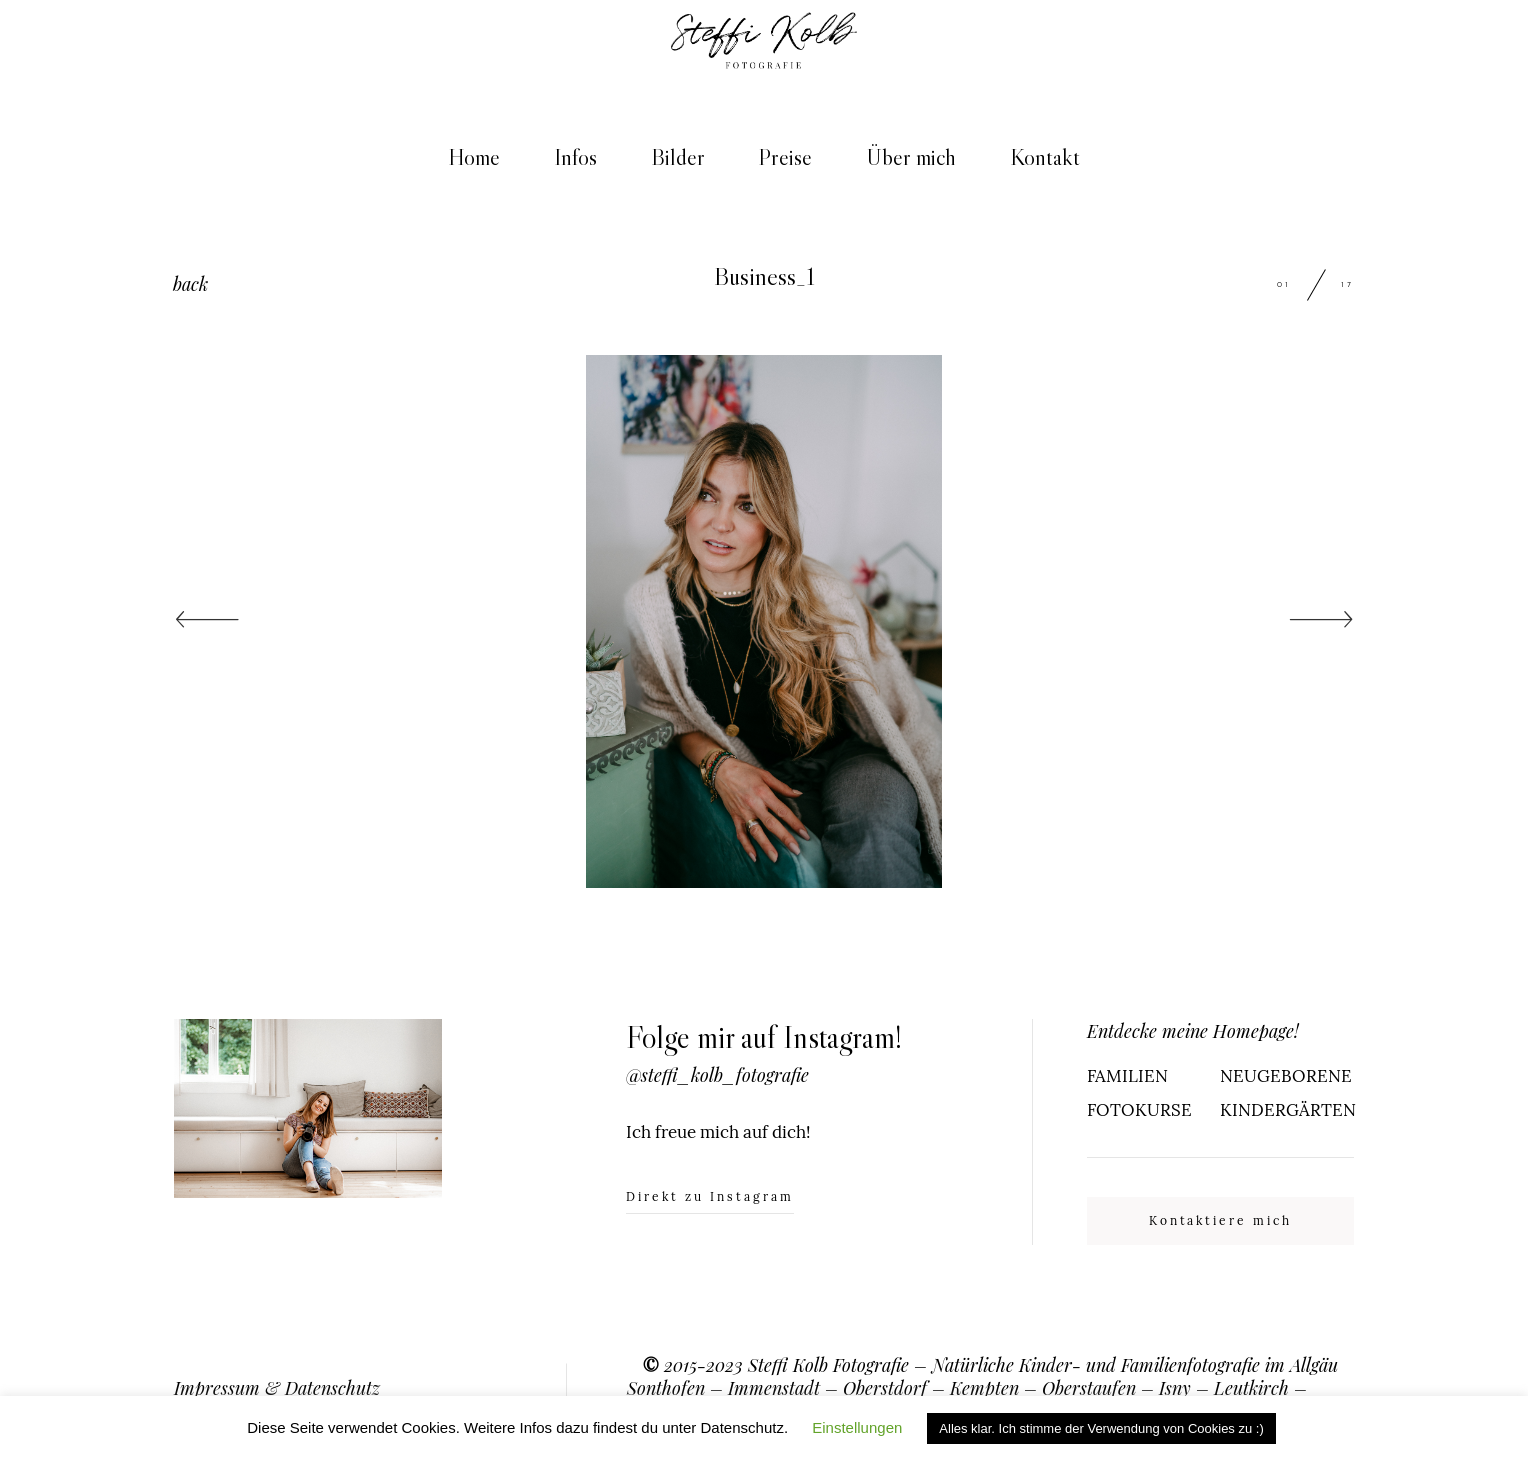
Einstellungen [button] (857, 1427)
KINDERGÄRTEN (1287, 1110)
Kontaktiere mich (1221, 1220)
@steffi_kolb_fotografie (717, 1074)
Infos (575, 157)
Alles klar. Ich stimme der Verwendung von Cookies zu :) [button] (1101, 1428)
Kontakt (1045, 157)
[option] (764, 621)
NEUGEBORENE (1286, 1076)
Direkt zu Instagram (710, 1197)
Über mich (911, 157)
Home (474, 157)
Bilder (678, 157)
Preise (785, 157)
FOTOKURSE (1139, 1110)
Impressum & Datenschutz (277, 1387)
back (190, 283)
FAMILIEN (1127, 1076)
